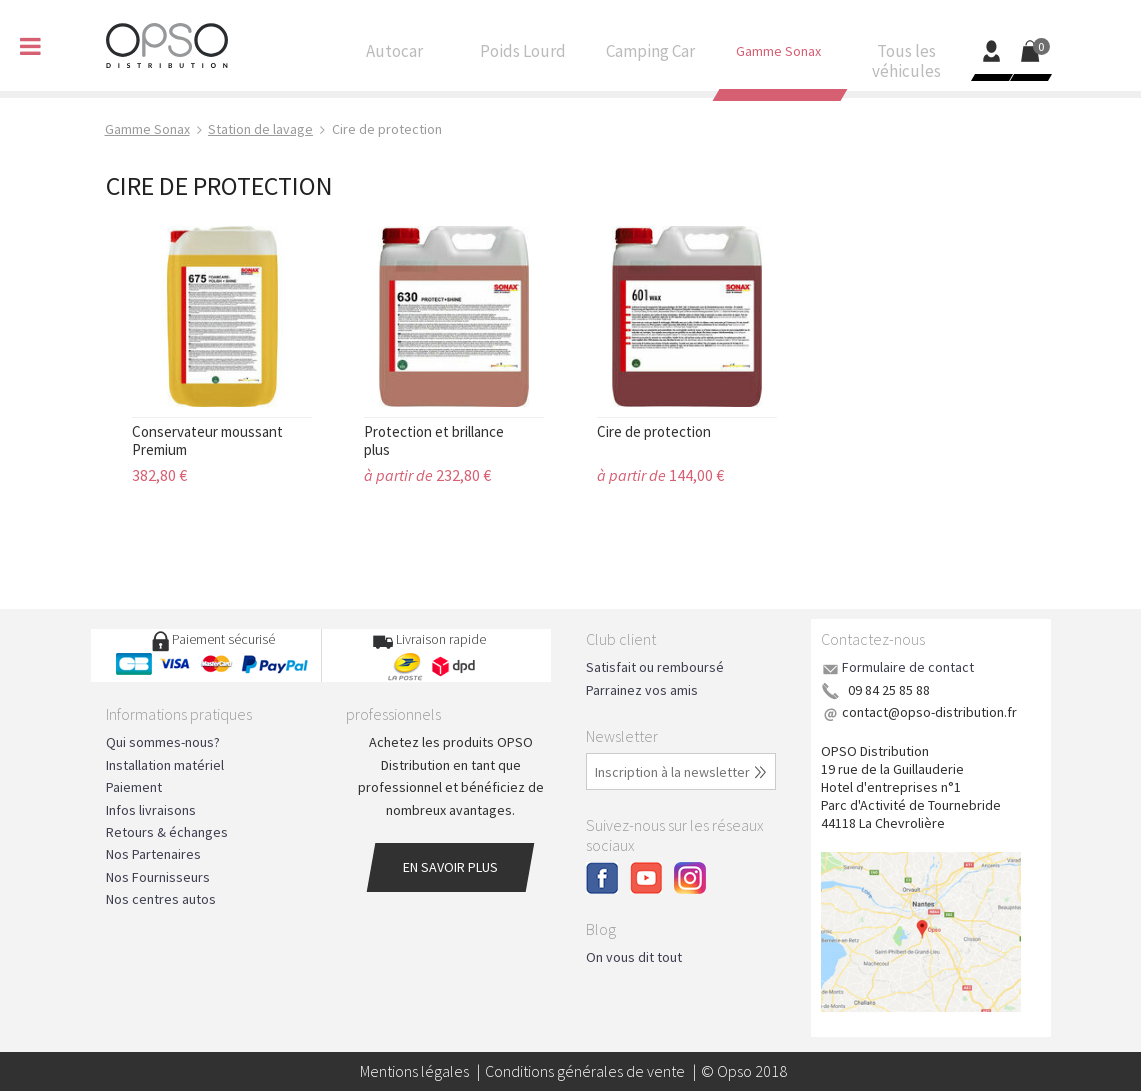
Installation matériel (165, 765)
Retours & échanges (167, 832)
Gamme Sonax (779, 55)
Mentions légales (414, 1071)
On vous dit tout (634, 957)
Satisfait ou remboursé (655, 667)
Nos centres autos (161, 899)
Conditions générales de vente (585, 1071)
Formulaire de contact (908, 667)
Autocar (395, 56)
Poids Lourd (523, 56)
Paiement (134, 787)
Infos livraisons (151, 810)
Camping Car (651, 56)
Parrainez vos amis (642, 690)
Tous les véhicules (907, 66)
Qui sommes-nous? (163, 742)
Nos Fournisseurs (158, 877)
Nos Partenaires (153, 854)
